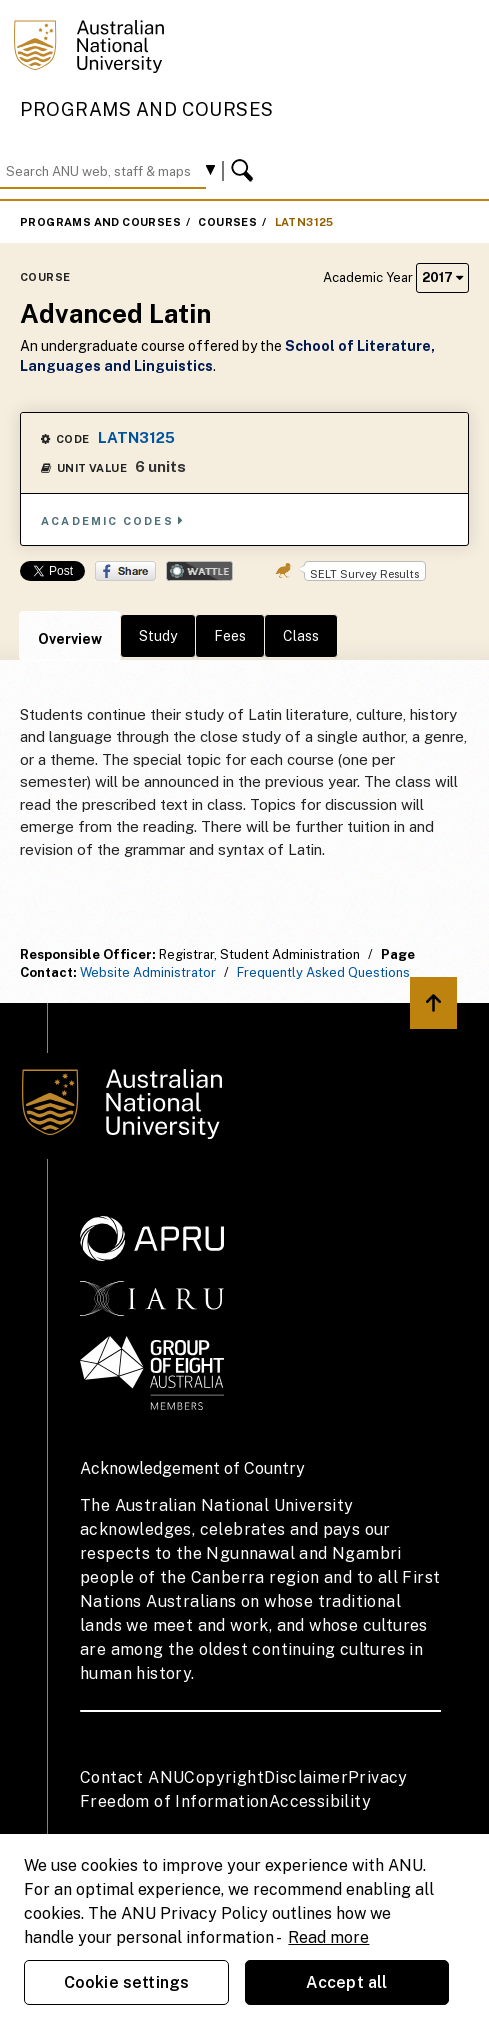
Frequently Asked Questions (323, 972)
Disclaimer (306, 1777)
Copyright (224, 1777)
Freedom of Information (174, 1801)
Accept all (347, 1982)
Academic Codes (113, 520)
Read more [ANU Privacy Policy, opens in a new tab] (328, 1937)
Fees (230, 636)
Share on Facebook (125, 571)
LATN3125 (304, 222)
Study (158, 636)
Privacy (378, 1777)
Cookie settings (126, 1982)
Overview (70, 639)
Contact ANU (132, 1777)
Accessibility (320, 1801)
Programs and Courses (147, 109)
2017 (442, 277)
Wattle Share (199, 571)
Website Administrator (148, 972)
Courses (227, 222)
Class (301, 636)
